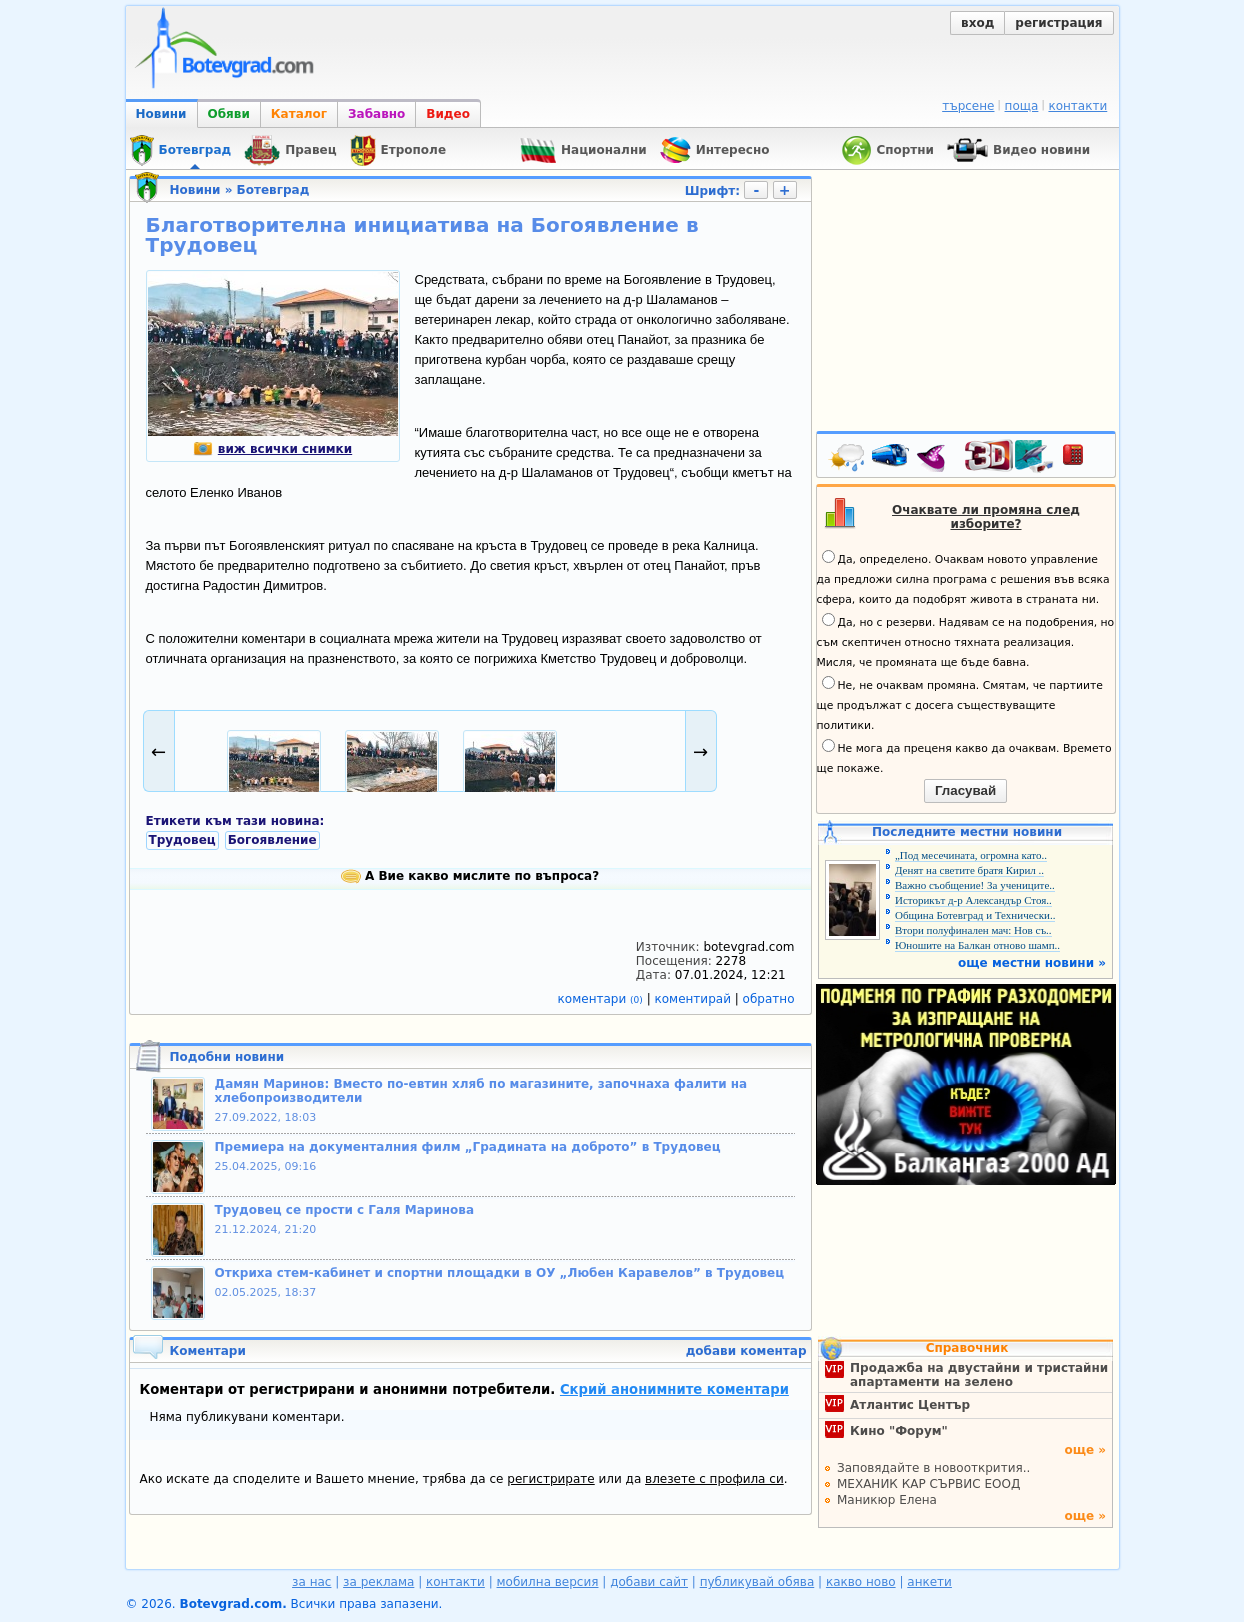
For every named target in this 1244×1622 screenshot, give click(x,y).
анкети (929, 1582)
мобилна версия (548, 1582)
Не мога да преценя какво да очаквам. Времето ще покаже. (964, 757)
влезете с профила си (714, 1479)
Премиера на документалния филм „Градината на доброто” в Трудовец (468, 1147)
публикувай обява (757, 1582)
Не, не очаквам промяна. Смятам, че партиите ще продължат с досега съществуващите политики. (960, 704)
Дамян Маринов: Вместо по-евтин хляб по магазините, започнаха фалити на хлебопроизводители (481, 1091)
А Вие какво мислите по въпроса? (470, 876)
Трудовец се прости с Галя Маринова (345, 1210)
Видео (448, 114)
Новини (161, 114)
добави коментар (746, 1351)
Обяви (229, 114)
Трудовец (182, 840)
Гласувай (965, 790)
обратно (769, 999)
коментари (602, 999)
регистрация (1058, 23)
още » (1085, 1450)
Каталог (299, 114)
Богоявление (272, 840)
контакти (1077, 106)
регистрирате (550, 1479)
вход (977, 23)
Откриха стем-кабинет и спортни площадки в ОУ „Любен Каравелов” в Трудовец (500, 1273)
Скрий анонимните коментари (674, 1389)
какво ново (861, 1582)
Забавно (376, 114)
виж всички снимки (272, 449)
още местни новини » (1032, 963)
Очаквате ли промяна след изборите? (986, 517)
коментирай (695, 999)
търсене (968, 106)
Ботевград (273, 190)
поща (1022, 106)
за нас (311, 1582)
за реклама (378, 1582)
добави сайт (649, 1582)
